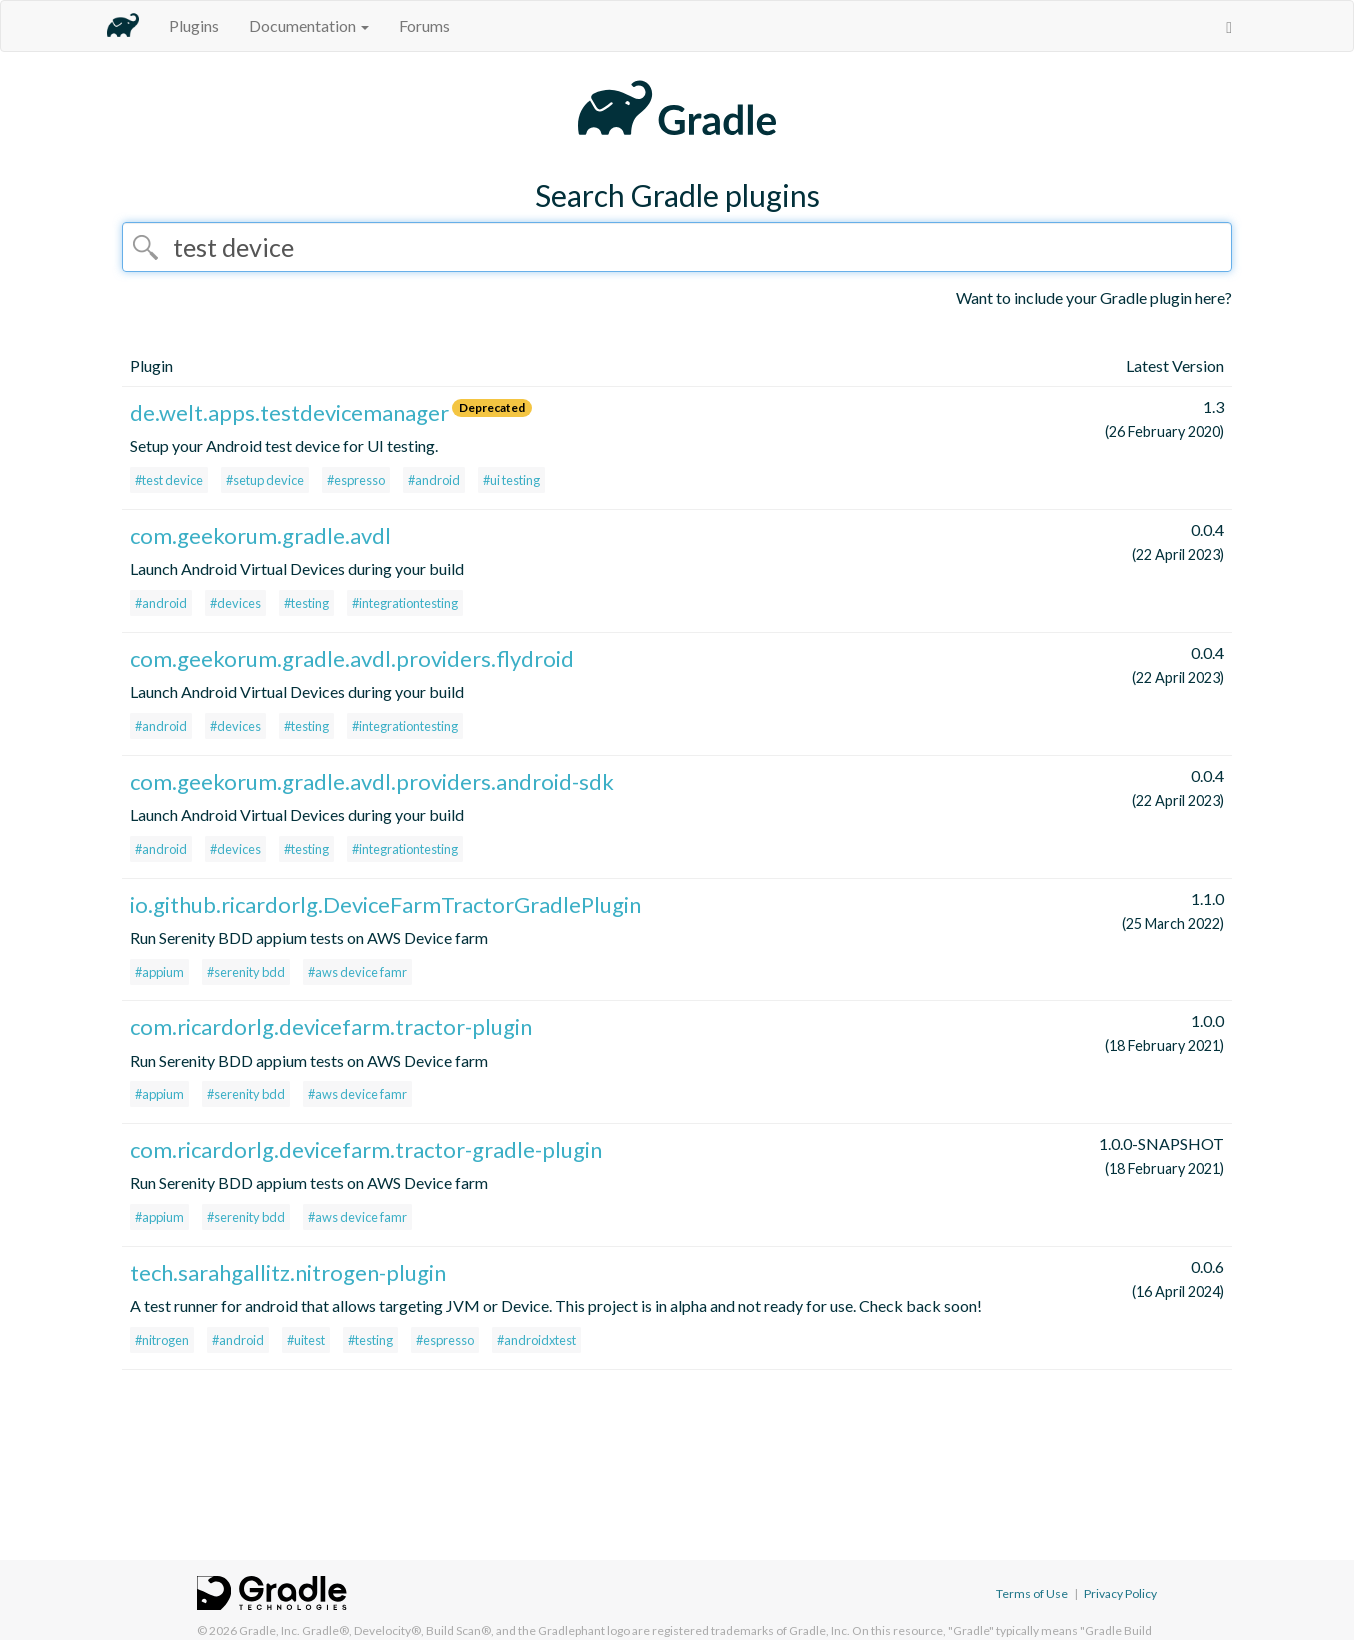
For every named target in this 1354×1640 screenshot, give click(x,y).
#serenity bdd (246, 972)
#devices (235, 603)
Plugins (194, 25)
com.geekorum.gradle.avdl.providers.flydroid (352, 658)
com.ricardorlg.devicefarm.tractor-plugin (331, 1026)
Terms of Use (1032, 1593)
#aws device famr (357, 972)
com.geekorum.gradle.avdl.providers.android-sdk (372, 781)
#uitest (306, 1340)
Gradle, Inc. (269, 1630)
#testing (306, 603)
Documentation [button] (309, 25)
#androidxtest (536, 1340)
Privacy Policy (1120, 1593)
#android (434, 480)
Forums (424, 25)
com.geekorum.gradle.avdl (260, 535)
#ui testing (511, 480)
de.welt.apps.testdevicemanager (289, 412)
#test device (169, 480)
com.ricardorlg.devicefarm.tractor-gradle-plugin (366, 1149)
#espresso (356, 480)
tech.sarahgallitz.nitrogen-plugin (288, 1272)
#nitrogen (162, 1340)
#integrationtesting (405, 603)
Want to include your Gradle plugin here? (1094, 297)
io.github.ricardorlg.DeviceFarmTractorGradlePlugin (385, 904)
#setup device (265, 480)
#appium (159, 972)
